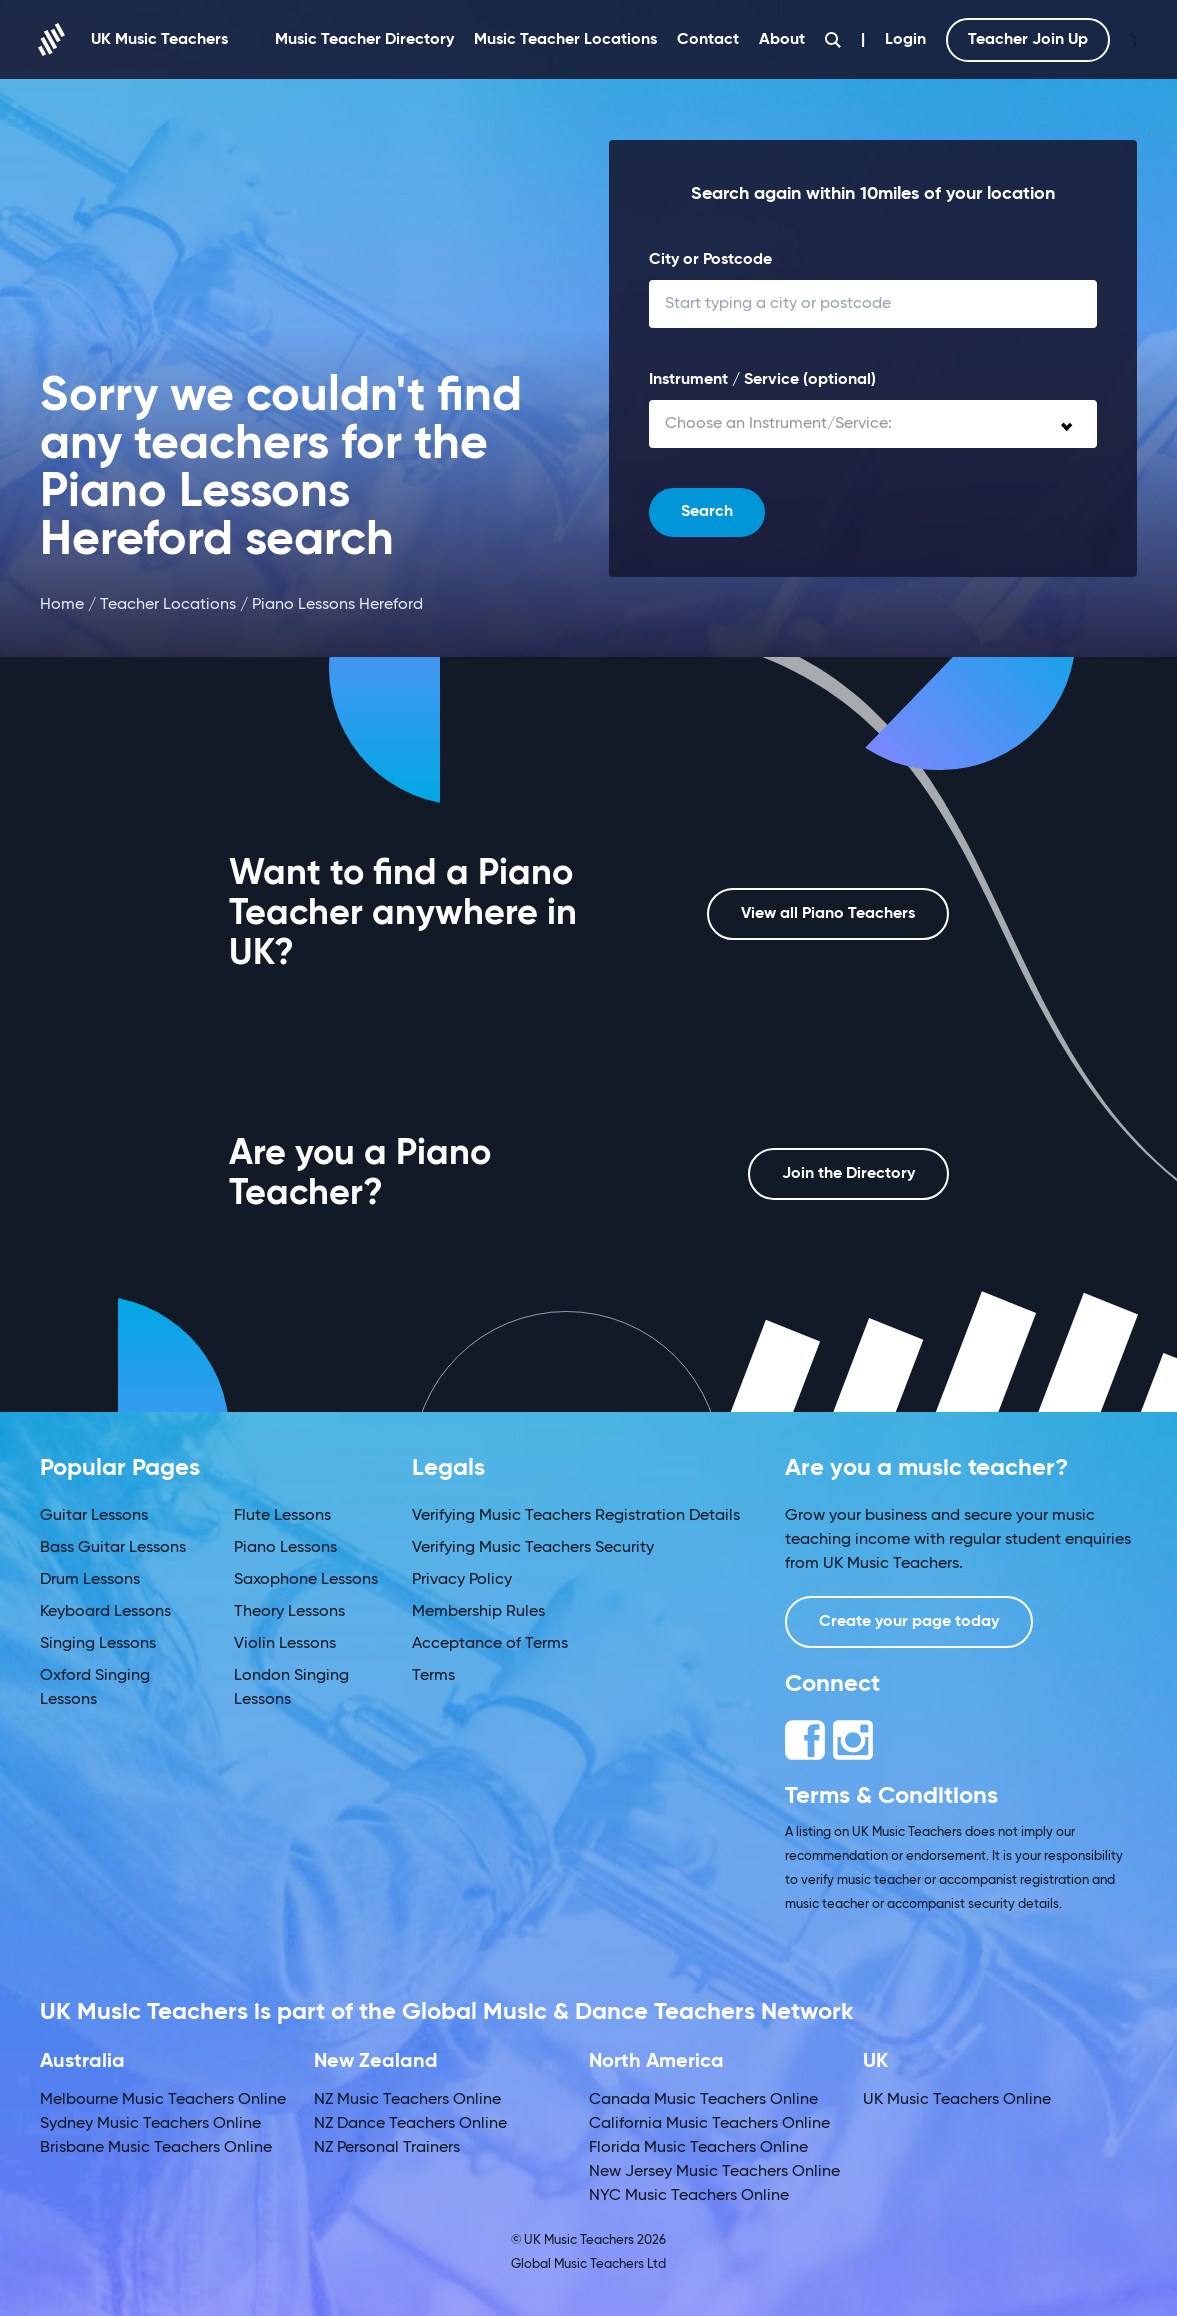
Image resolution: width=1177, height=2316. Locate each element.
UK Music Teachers (134, 39)
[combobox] (873, 424)
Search (707, 512)
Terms (433, 1676)
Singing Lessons (98, 1644)
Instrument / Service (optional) (762, 380)
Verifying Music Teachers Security (533, 1548)
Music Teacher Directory (364, 40)
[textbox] (873, 424)
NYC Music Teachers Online (689, 2196)
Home (62, 605)
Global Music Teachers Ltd (588, 2264)
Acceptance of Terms (490, 1644)
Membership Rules (478, 1612)
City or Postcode (710, 260)
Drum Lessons (90, 1580)
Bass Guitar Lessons (113, 1548)
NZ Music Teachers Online (407, 2100)
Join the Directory (848, 1174)
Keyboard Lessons (105, 1612)
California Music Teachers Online (709, 2124)
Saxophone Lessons (306, 1580)
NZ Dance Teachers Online (410, 2124)
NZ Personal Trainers (387, 2148)
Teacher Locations (168, 605)
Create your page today (909, 1622)
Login (905, 40)
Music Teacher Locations (565, 40)
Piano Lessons (285, 1548)
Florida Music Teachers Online (698, 2148)
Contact (708, 40)
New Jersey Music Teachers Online (714, 2172)
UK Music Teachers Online (957, 2100)
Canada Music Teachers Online (703, 2100)
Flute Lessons (282, 1516)
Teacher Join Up (1028, 40)
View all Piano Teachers (828, 914)
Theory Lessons (289, 1612)
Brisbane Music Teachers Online (156, 2148)
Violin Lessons (285, 1644)
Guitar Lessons (94, 1516)
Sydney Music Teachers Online (150, 2124)
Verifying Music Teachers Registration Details (576, 1516)
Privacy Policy (462, 1580)
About (782, 40)
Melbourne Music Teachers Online (163, 2100)
